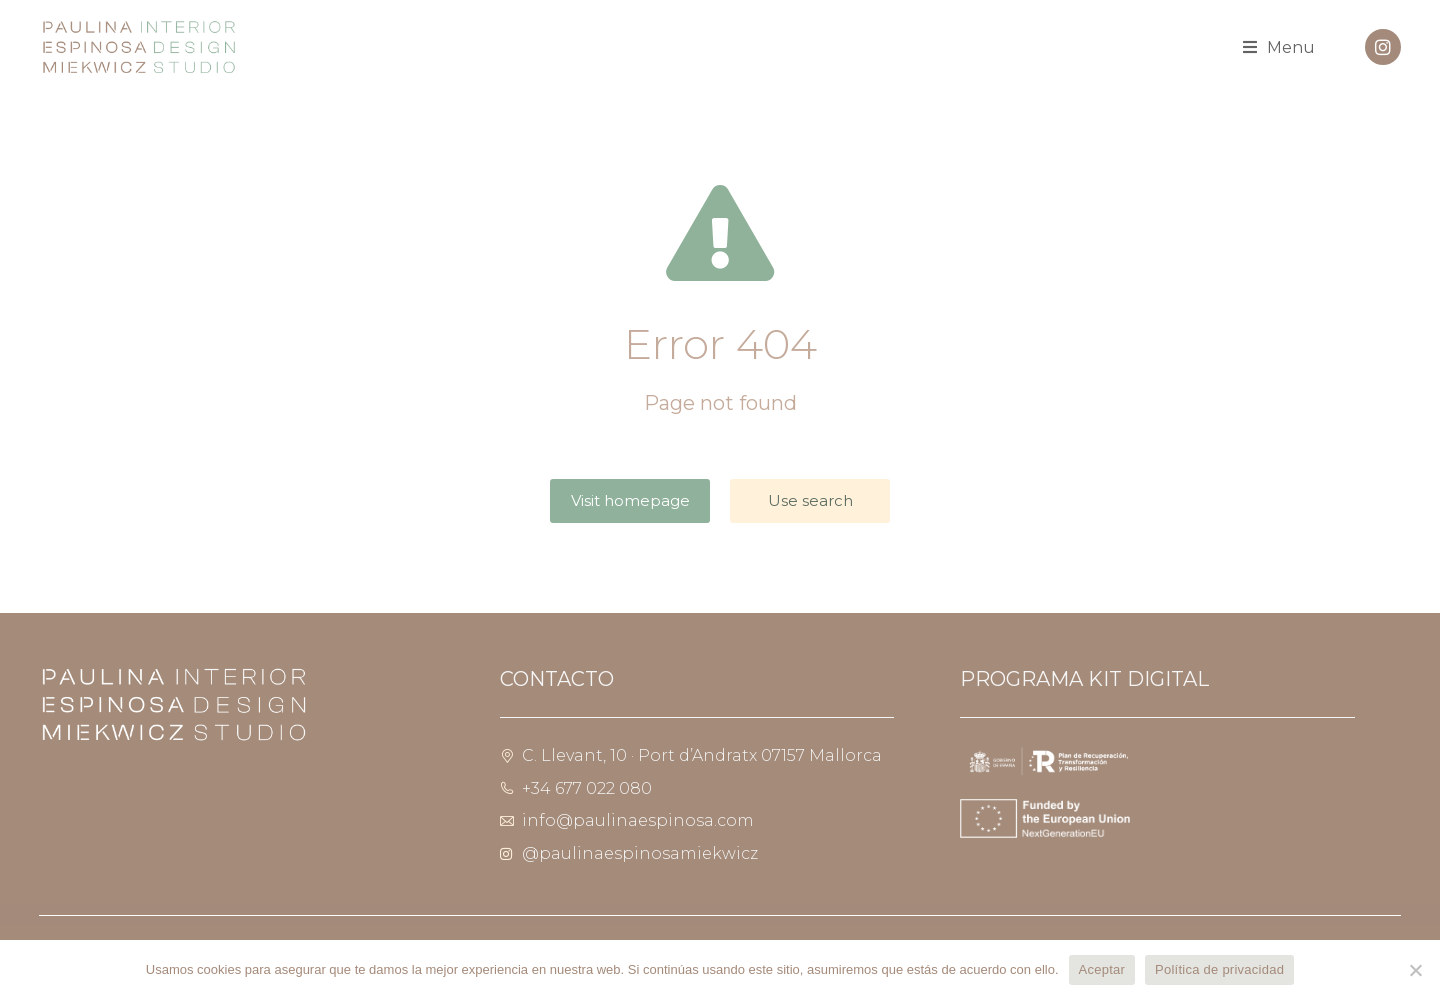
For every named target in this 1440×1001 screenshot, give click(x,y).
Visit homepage (630, 500)
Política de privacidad (1219, 969)
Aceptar (1102, 969)
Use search (810, 500)
